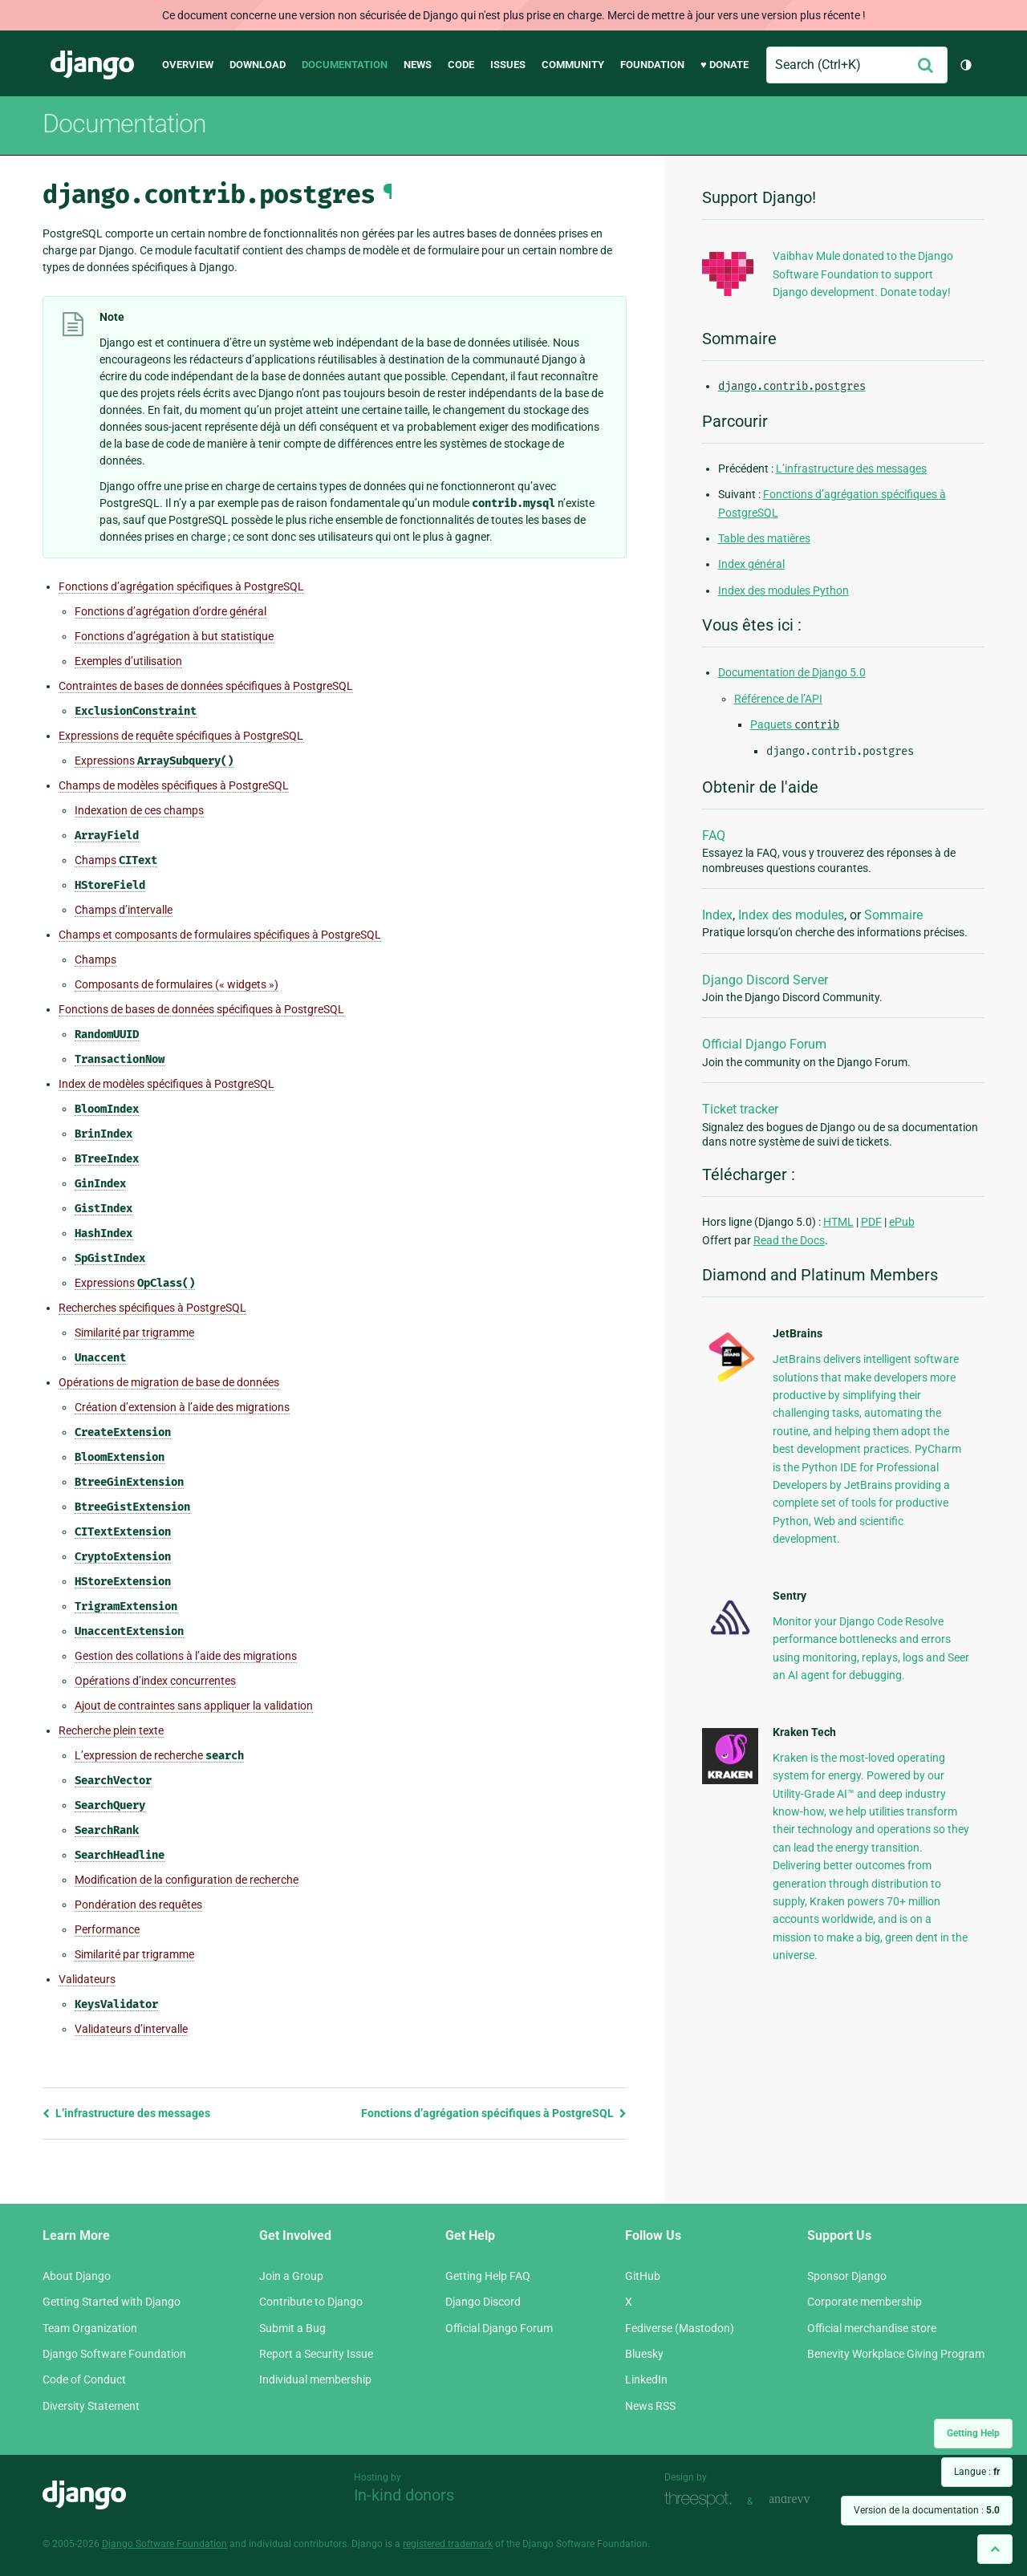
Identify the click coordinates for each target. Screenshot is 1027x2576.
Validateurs (87, 1979)
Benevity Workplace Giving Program (895, 2353)
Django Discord (483, 2301)
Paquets (794, 724)
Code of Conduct (84, 2379)
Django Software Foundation (114, 2353)
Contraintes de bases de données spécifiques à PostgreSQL (206, 685)
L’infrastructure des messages (126, 2113)
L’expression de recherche (159, 1756)
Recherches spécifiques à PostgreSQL (152, 1307)
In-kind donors (404, 2495)
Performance (107, 1929)
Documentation (345, 65)
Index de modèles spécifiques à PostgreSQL (166, 1083)
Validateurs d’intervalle (131, 2028)
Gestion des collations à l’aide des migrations (186, 1655)
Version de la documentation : (927, 2510)
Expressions (154, 761)
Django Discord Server (765, 980)
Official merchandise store (871, 2328)
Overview (187, 65)
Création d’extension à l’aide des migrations (182, 1407)
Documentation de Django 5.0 (792, 672)
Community (573, 65)
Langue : (977, 2471)
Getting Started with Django (112, 2301)
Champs (116, 860)
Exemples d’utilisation (128, 661)
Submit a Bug (292, 2328)
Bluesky (644, 2353)
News (418, 65)
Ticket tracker (740, 1109)
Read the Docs (789, 1240)
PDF (871, 1221)
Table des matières (764, 538)
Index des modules (791, 915)
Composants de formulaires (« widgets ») (176, 984)
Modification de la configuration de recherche (186, 1879)
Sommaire (893, 915)
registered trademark (448, 2544)
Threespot (702, 2499)
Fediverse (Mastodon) (679, 2328)
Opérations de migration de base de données (169, 1382)
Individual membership (315, 2379)
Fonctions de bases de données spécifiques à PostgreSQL (201, 1009)
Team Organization (90, 2328)
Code (461, 65)
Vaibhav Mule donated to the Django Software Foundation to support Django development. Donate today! (863, 273)
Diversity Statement (91, 2406)
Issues (508, 65)
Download (257, 65)
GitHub (642, 2276)
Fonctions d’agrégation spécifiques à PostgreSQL (181, 586)
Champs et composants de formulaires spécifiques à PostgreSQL (220, 934)
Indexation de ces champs (139, 810)
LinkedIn (646, 2379)
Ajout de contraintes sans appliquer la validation (194, 1705)
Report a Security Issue (316, 2353)
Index (717, 915)
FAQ (713, 835)
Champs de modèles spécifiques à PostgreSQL (174, 785)
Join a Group (291, 2276)
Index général (751, 564)
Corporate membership (864, 2301)
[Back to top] (995, 2549)
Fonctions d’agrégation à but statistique (174, 636)
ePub (902, 1221)
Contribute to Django (311, 2301)
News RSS (650, 2406)
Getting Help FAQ (487, 2276)
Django (92, 65)
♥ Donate (724, 65)
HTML (838, 1221)
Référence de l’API (778, 698)
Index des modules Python (783, 590)
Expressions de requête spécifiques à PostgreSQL (181, 735)
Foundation (652, 65)
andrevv (807, 2499)
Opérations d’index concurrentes (155, 1680)
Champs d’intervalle (124, 909)
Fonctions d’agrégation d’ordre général (170, 611)
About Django (77, 2276)
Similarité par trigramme (134, 1332)
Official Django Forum (764, 1044)
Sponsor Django (847, 2276)
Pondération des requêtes (138, 1904)
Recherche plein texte (111, 1730)
